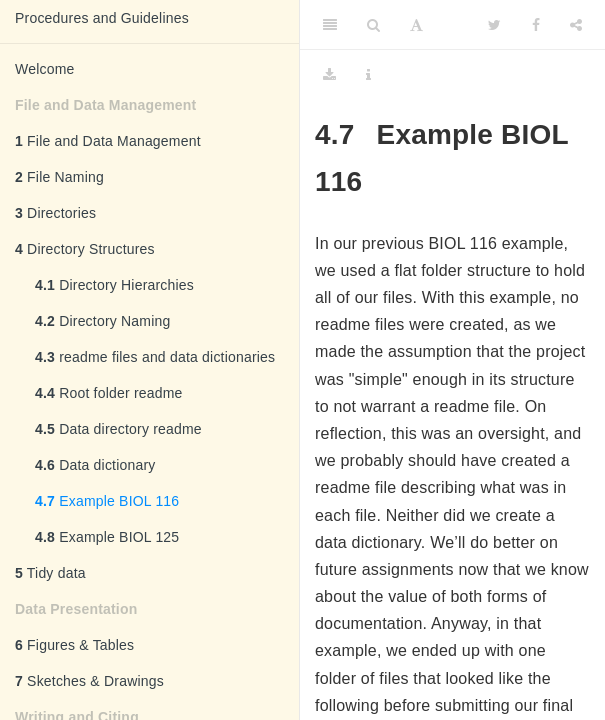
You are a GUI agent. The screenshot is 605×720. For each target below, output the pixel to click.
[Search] (373, 25)
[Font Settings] (416, 25)
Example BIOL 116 (107, 501)
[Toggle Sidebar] (330, 25)
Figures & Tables (74, 645)
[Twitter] (494, 25)
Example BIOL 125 (107, 537)
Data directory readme (118, 429)
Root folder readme (109, 393)
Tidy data (50, 573)
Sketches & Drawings (89, 681)
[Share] (576, 25)
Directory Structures (85, 249)
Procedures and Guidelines (102, 18)
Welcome (45, 69)
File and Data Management (108, 141)
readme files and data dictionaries (155, 357)
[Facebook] (536, 25)
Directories (55, 213)
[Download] (329, 75)
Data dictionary (95, 465)
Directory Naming (103, 321)
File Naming (59, 177)
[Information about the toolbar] (368, 75)
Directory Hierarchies (114, 285)
